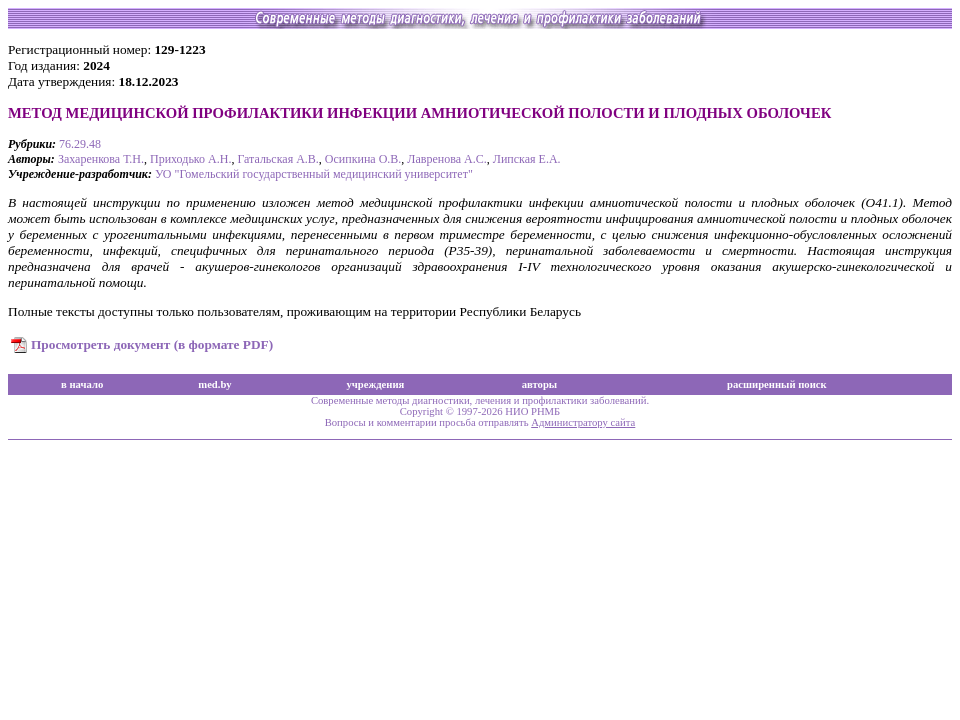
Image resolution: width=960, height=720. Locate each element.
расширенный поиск (777, 384)
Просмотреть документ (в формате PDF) (152, 344)
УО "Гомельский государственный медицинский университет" (314, 174)
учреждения (375, 384)
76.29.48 (80, 144)
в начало (82, 384)
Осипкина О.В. (363, 159)
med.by (214, 384)
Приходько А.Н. (190, 159)
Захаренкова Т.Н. (101, 159)
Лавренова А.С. (446, 159)
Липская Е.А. (527, 159)
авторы (540, 384)
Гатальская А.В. (277, 159)
